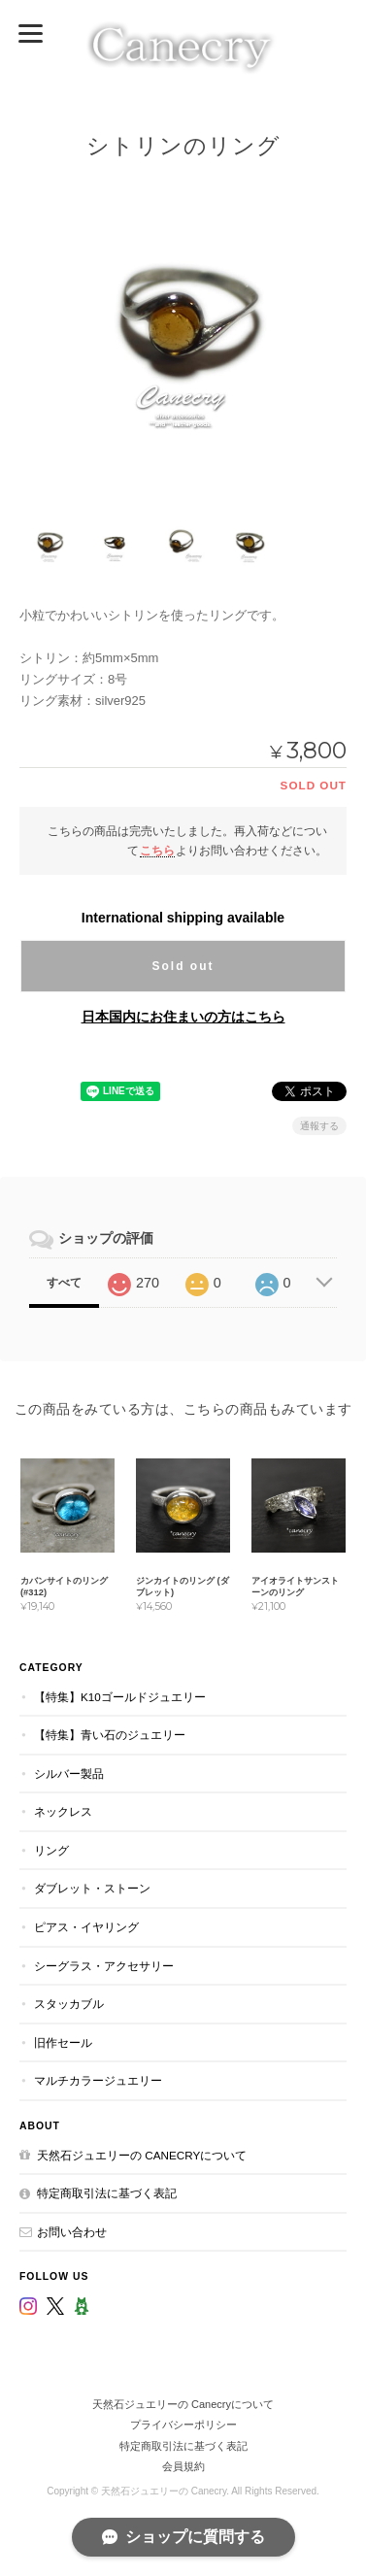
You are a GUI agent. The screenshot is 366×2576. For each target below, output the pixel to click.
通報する (319, 1126)
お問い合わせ (72, 2231)
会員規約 (183, 2466)
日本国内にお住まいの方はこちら (183, 1016)
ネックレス (63, 1811)
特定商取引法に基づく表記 (107, 2193)
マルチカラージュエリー (98, 2080)
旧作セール (63, 2042)
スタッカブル (69, 2003)
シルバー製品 (69, 1773)
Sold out (183, 966)
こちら (157, 850)
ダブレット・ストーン (92, 1888)
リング (51, 1850)
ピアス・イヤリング (86, 1927)
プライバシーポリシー (183, 2424)
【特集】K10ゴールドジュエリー (120, 1696)
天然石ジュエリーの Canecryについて (142, 2155)
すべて (64, 1282)
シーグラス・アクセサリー (104, 1965)
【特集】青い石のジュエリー (109, 1734)
